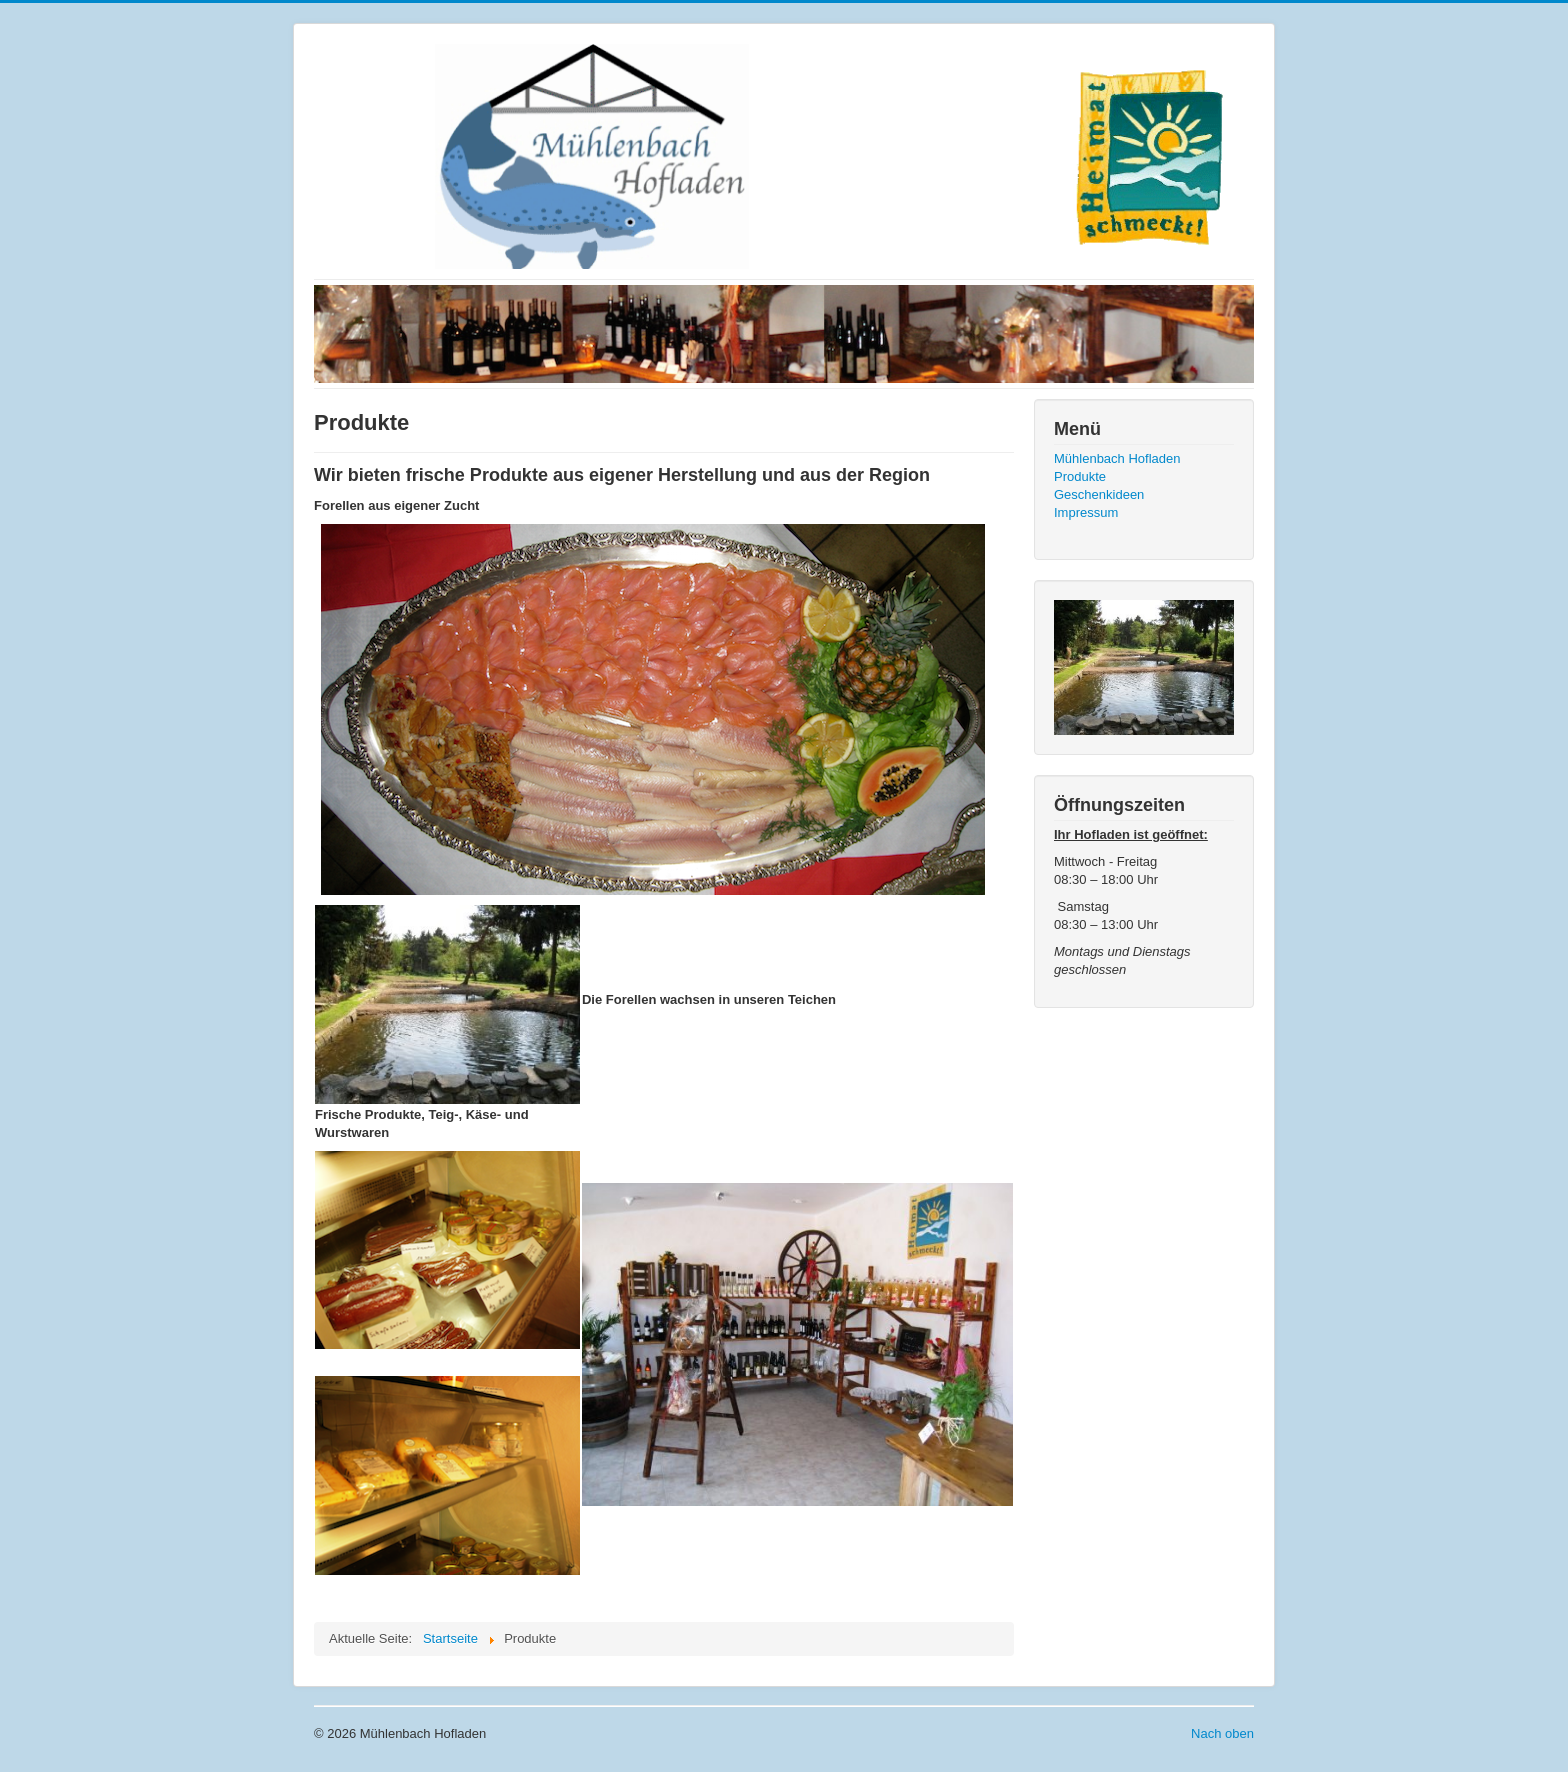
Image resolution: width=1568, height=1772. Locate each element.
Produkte (1080, 476)
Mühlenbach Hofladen (1117, 458)
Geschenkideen (1099, 494)
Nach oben (1222, 1733)
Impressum (1086, 512)
